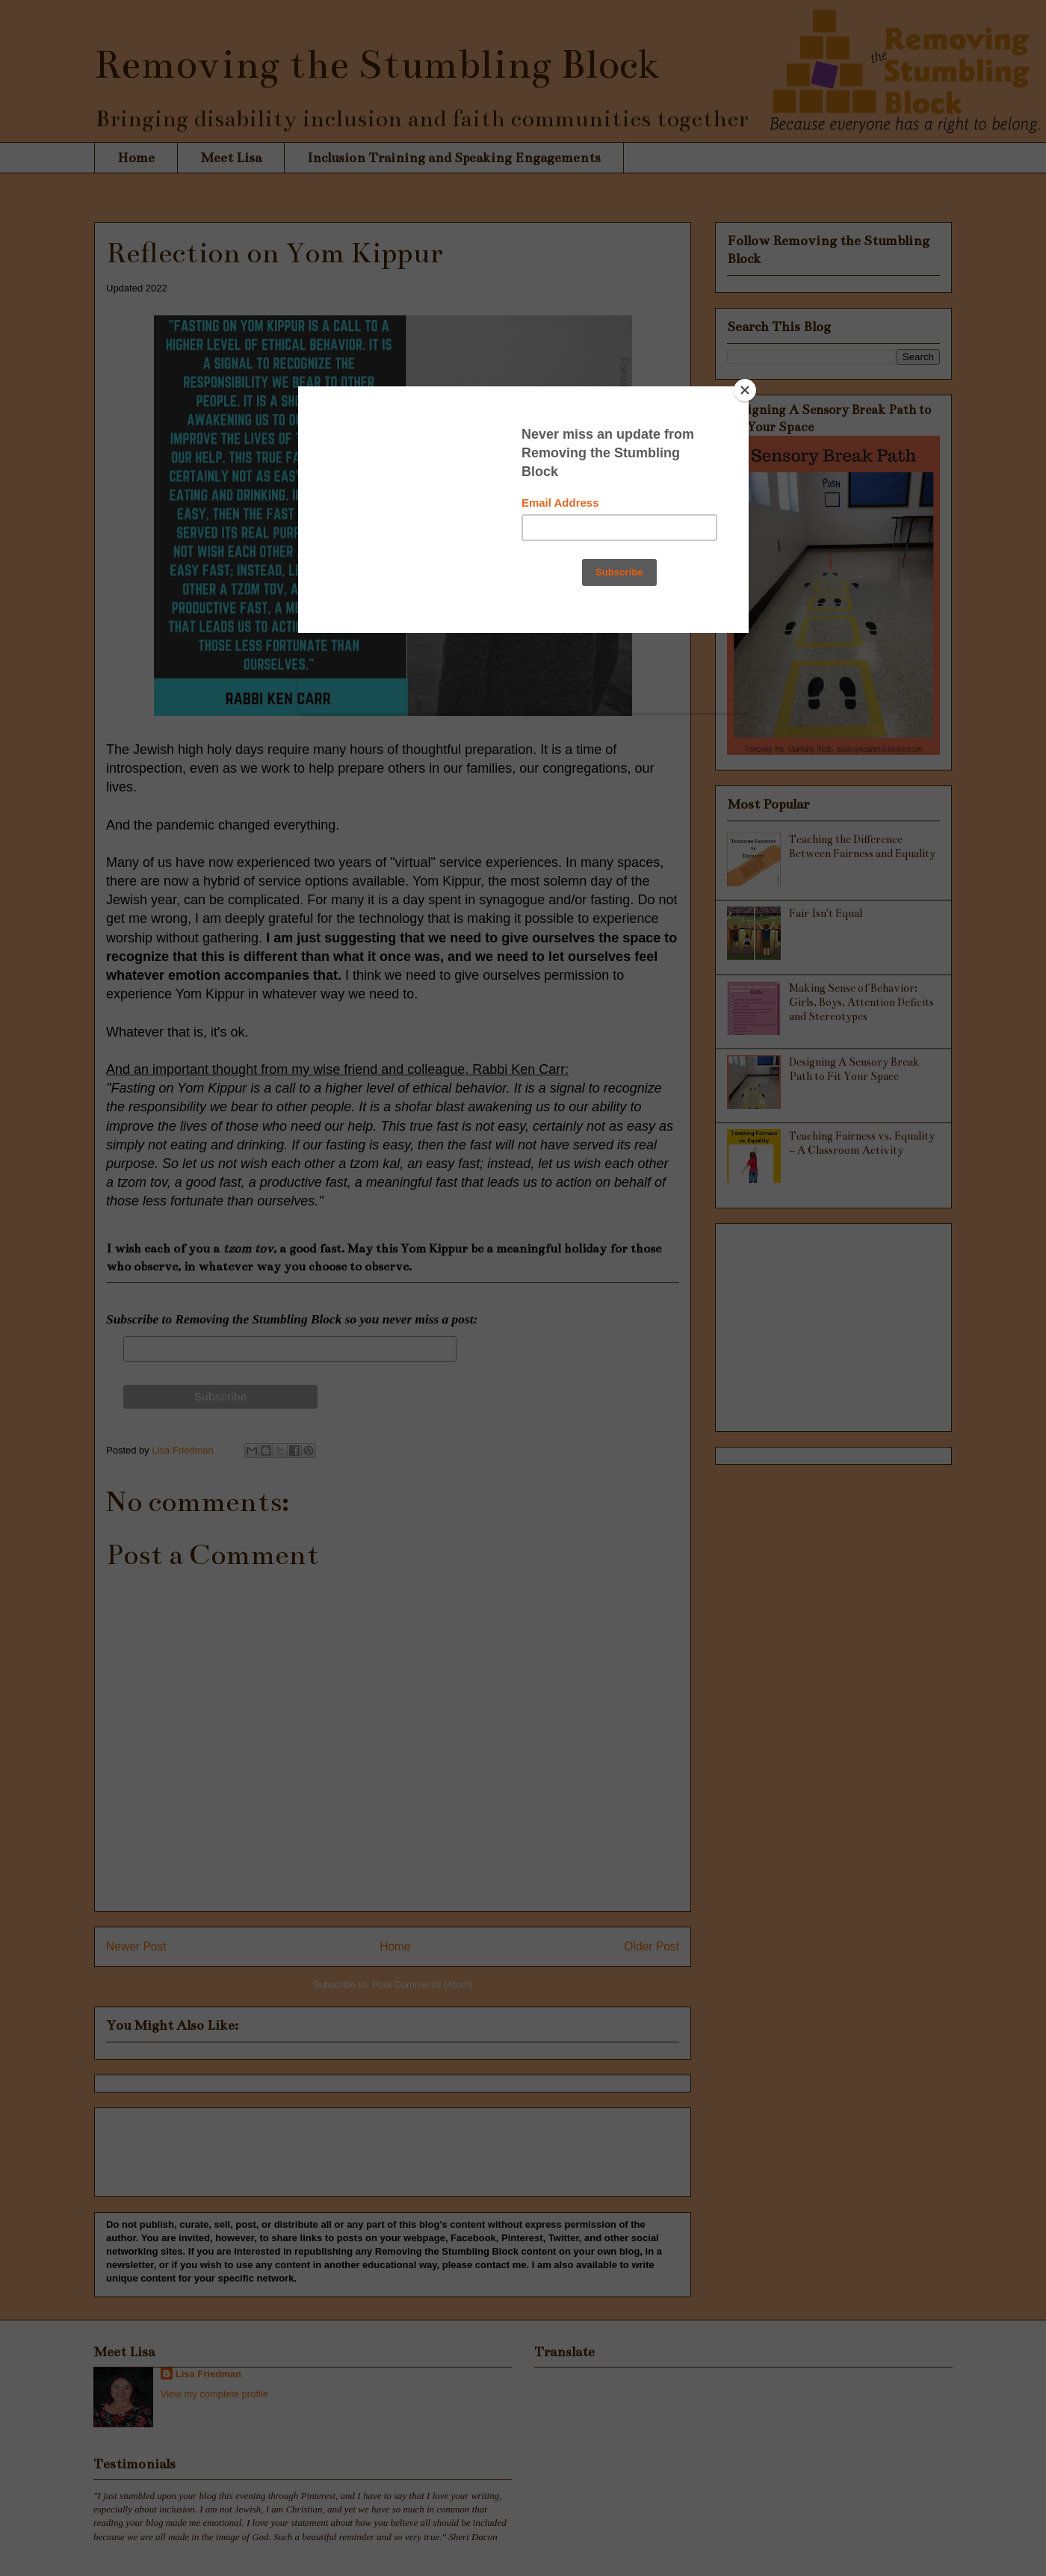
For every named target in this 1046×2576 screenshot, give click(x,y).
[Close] (745, 390)
